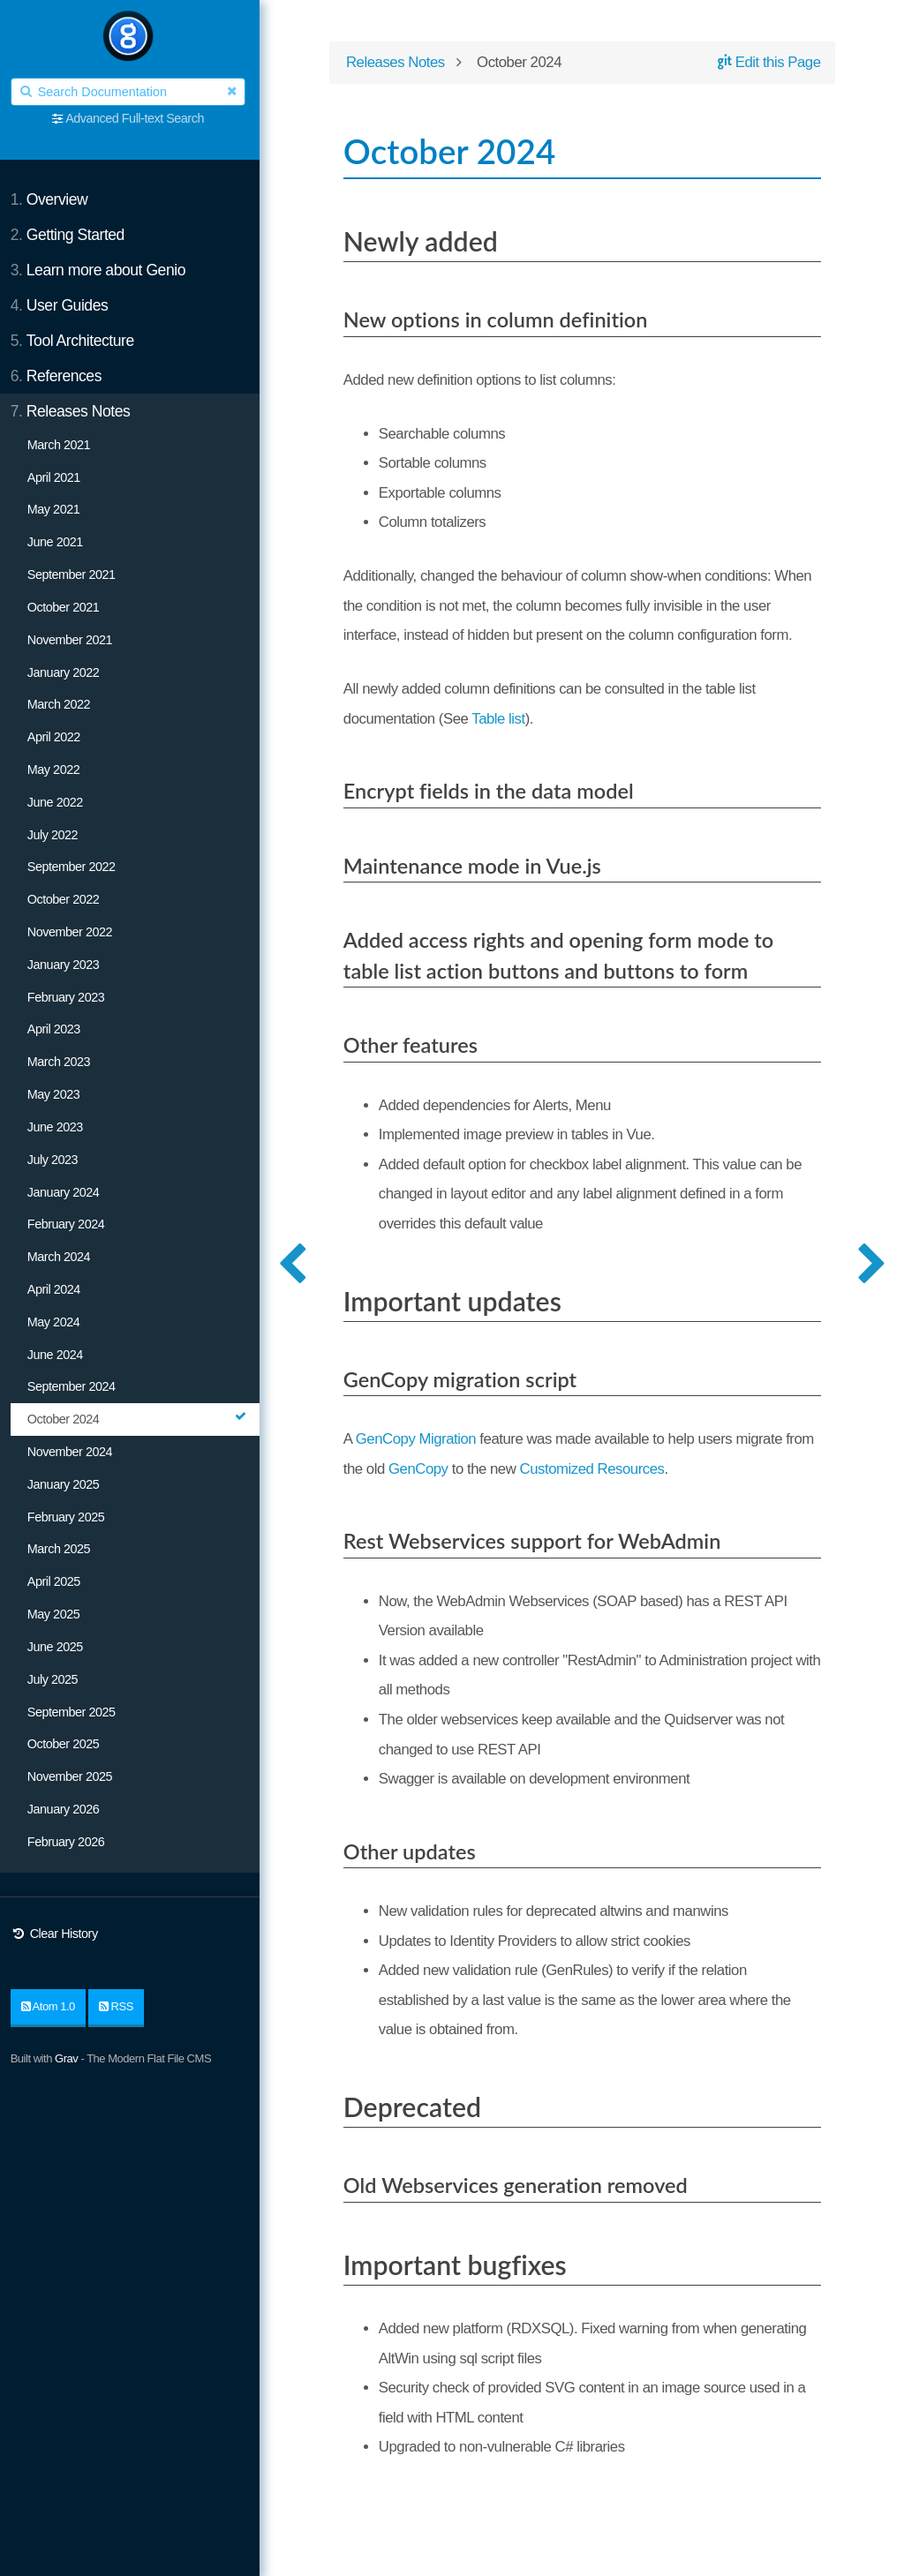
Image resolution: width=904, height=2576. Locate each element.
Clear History (58, 1933)
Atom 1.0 (52, 2006)
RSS (119, 2006)
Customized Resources (630, 1469)
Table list (504, 718)
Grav (69, 2058)
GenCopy (456, 1469)
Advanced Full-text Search (139, 118)
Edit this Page (767, 63)
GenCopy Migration (422, 1439)
